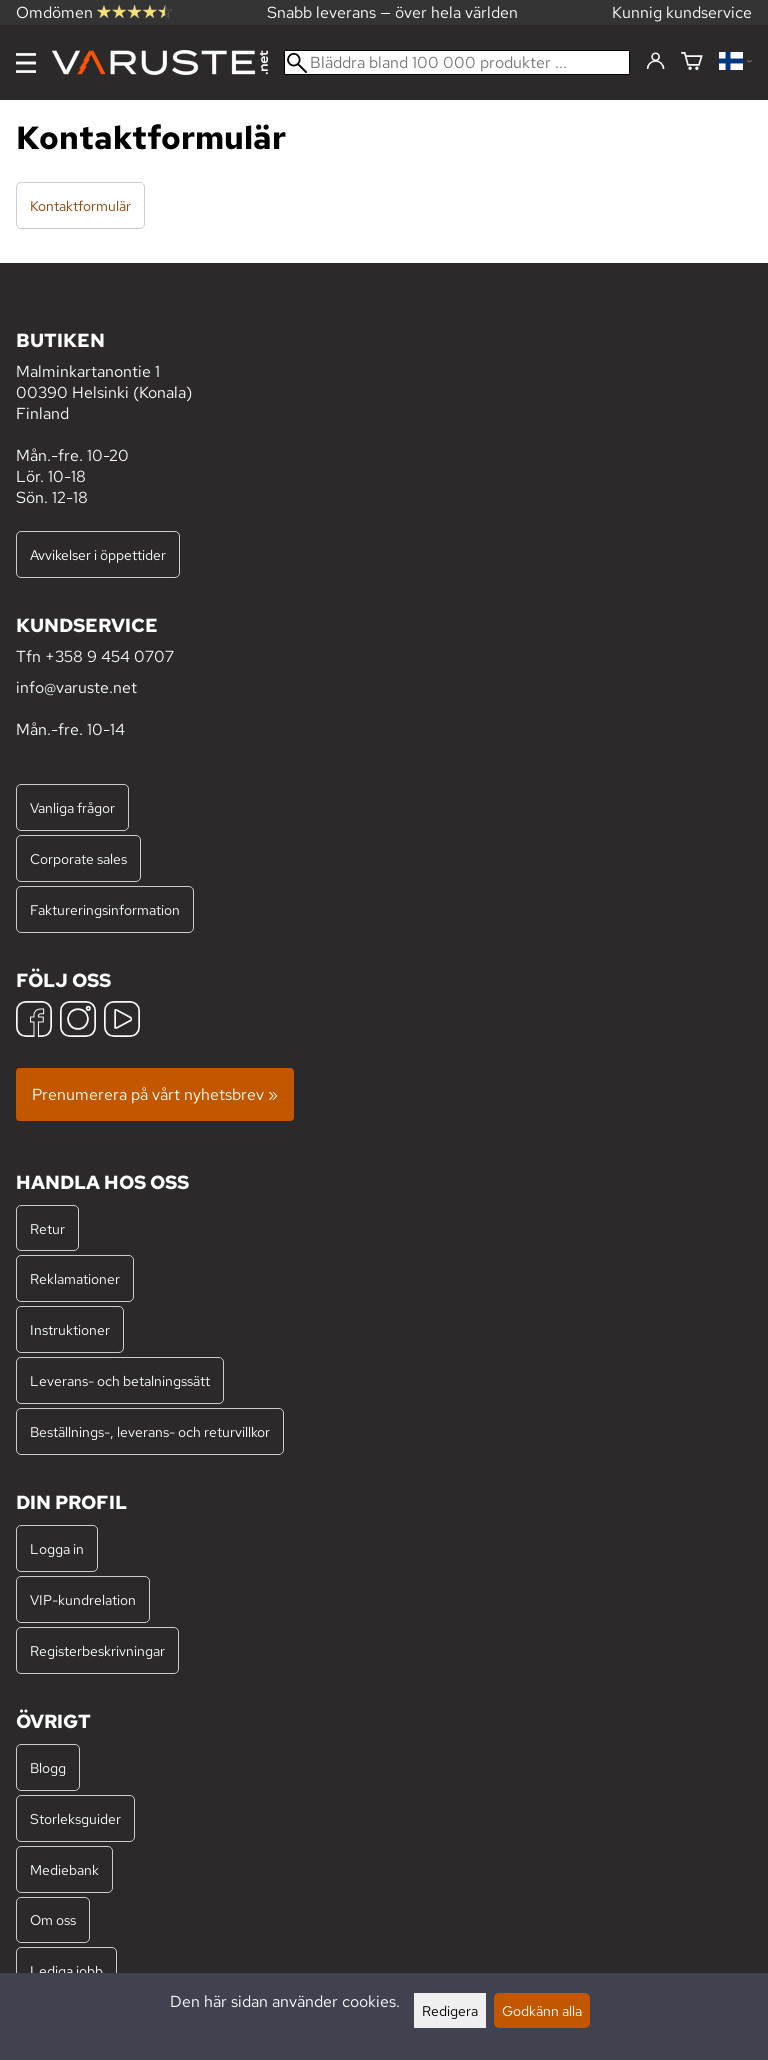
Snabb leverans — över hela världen (392, 12)
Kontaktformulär (80, 205)
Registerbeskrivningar (97, 1650)
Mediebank (64, 1869)
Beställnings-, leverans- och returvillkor (150, 1431)
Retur (47, 1228)
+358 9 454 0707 (109, 656)
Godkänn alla (542, 2010)
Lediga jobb (66, 1970)
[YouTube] (122, 1021)
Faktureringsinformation (105, 909)
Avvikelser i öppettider (98, 554)
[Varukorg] (692, 62)
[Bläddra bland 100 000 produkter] (457, 62)
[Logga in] (655, 62)
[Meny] (26, 63)
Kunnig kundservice (682, 12)
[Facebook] (34, 1021)
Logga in (57, 1548)
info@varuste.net (76, 687)
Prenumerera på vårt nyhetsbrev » (155, 1094)
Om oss (53, 1919)
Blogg (48, 1767)
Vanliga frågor (72, 807)
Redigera (450, 2010)
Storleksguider (75, 1818)
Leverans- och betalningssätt (120, 1380)
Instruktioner (70, 1329)
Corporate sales (78, 858)
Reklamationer (75, 1278)
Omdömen (94, 12)
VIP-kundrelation (83, 1599)
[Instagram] (78, 1021)
